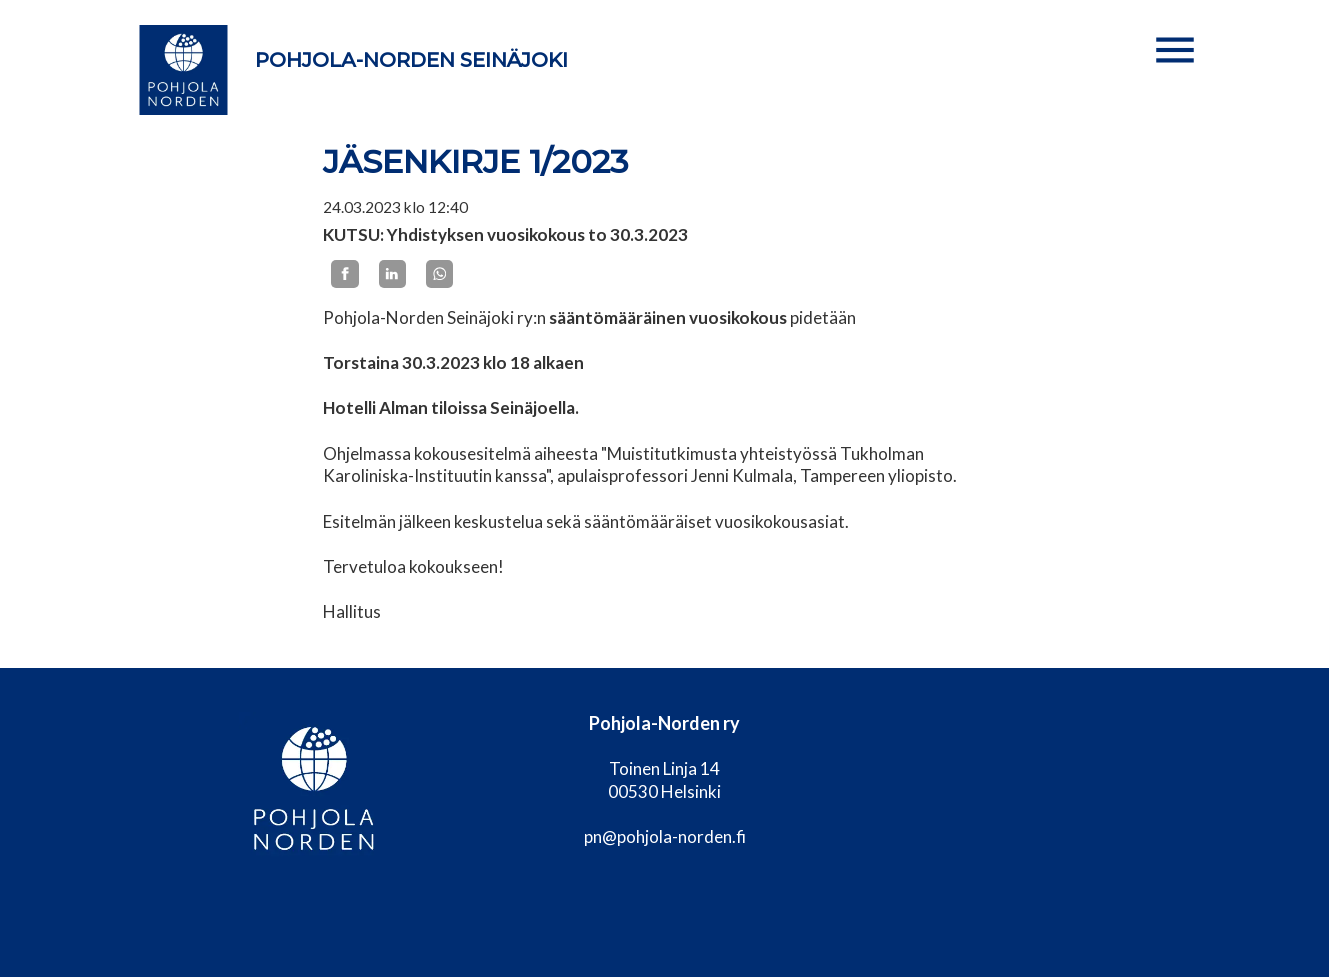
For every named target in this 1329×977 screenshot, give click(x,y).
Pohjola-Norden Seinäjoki (411, 60)
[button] (1175, 50)
